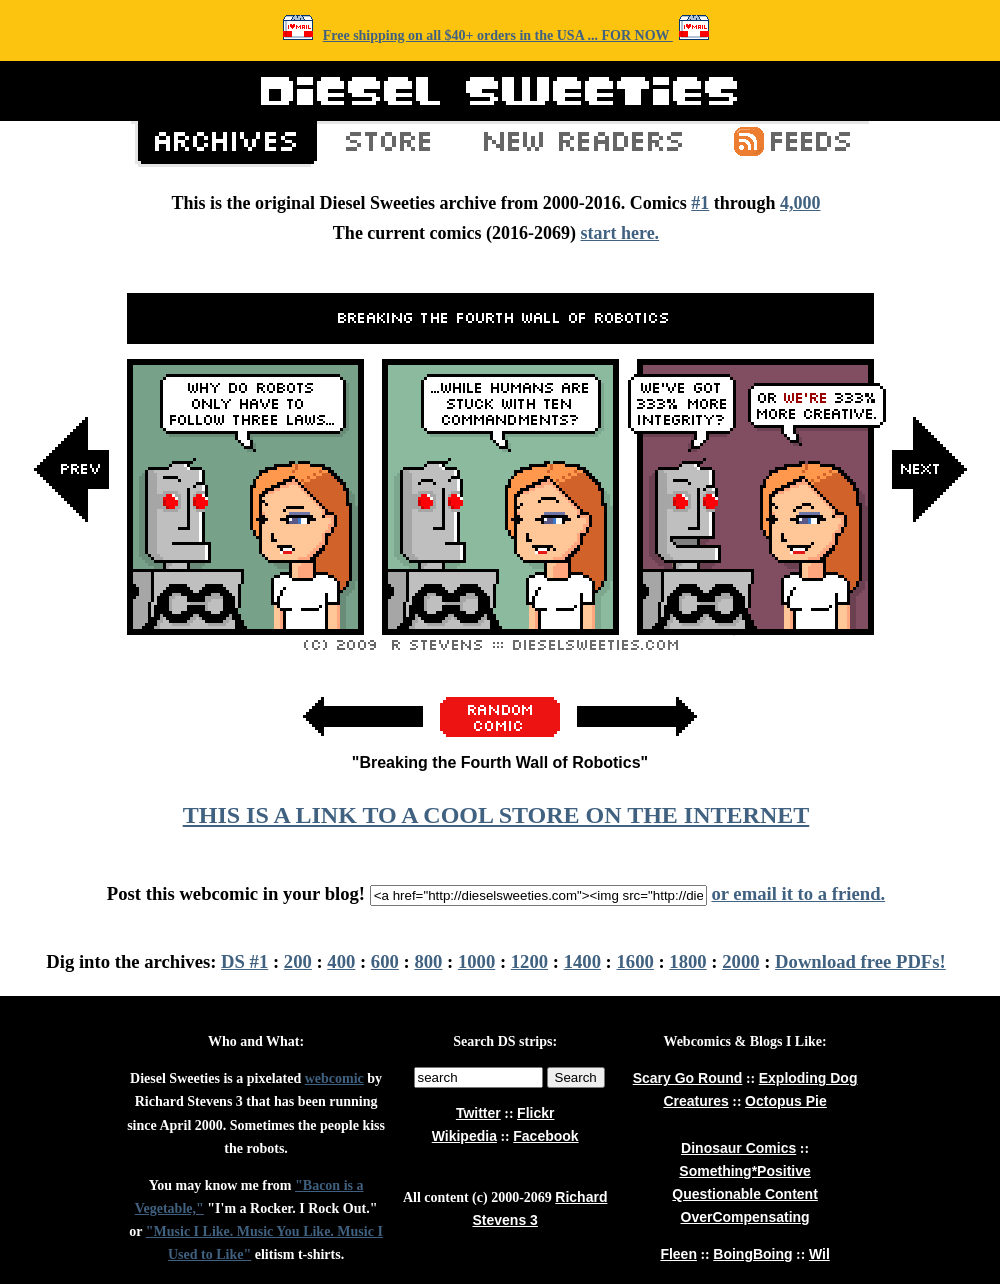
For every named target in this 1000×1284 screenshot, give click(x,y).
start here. (619, 233)
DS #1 (244, 961)
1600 (635, 961)
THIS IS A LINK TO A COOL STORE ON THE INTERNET (496, 815)
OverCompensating (745, 1217)
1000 (476, 961)
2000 (740, 961)
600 (385, 961)
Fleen (678, 1254)
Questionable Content (744, 1194)
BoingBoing (752, 1254)
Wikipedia (464, 1136)
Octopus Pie (786, 1101)
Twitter (478, 1113)
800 (428, 961)
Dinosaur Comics (738, 1148)
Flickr (535, 1113)
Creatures (695, 1101)
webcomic (334, 1078)
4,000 (800, 203)
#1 (700, 203)
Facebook (545, 1136)
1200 (529, 961)
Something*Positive (744, 1171)
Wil (819, 1254)
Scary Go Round (688, 1078)
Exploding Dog (808, 1078)
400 (341, 961)
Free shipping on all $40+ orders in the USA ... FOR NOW (498, 35)
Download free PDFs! (860, 961)
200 (298, 961)
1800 (687, 961)
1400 (582, 961)
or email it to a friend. (798, 893)
